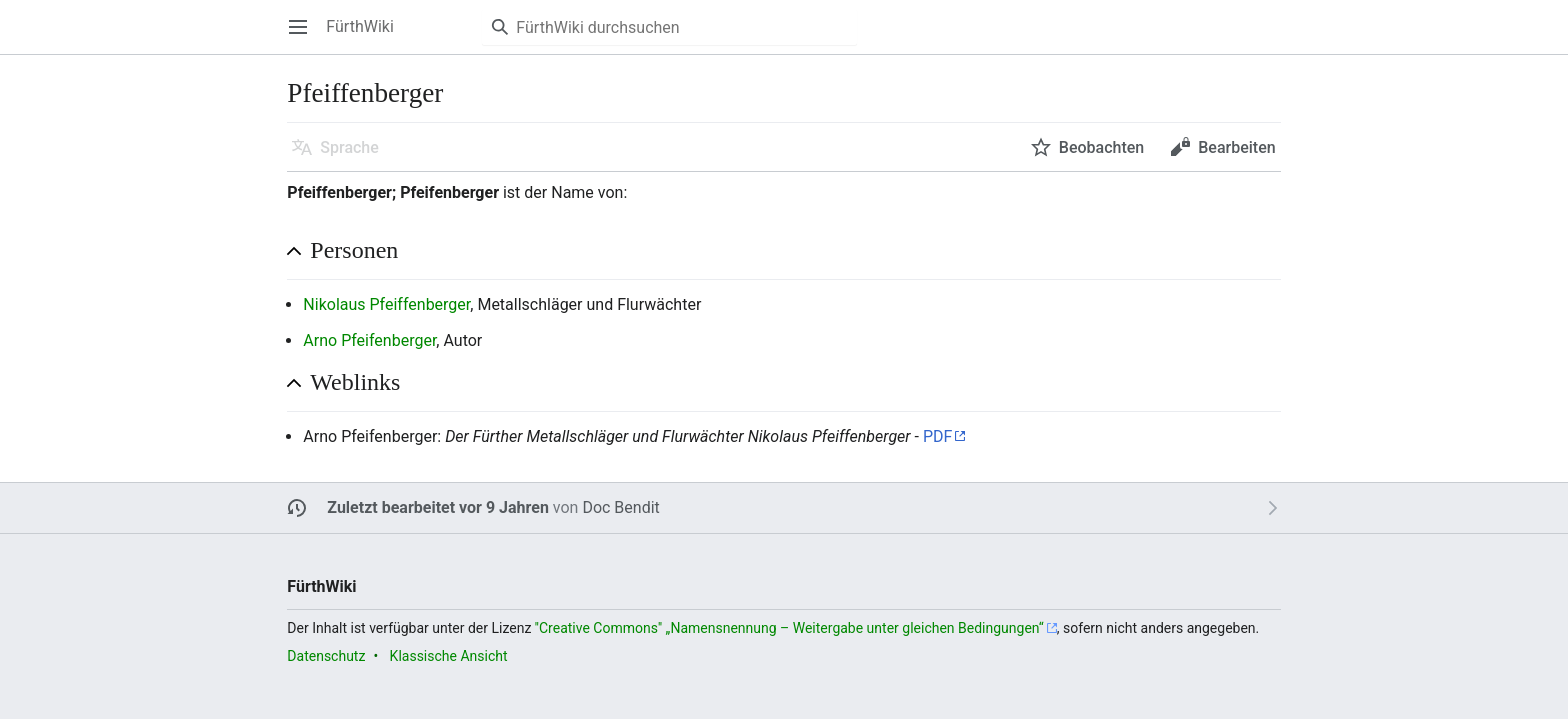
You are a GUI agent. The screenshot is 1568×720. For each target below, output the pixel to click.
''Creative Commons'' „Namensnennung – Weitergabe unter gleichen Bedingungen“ (789, 628)
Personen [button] (354, 250)
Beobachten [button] (1101, 147)
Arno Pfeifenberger (369, 340)
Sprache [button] (349, 147)
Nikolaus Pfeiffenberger (386, 304)
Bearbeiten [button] (1236, 147)
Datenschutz (326, 656)
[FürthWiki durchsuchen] (669, 27)
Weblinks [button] (355, 382)
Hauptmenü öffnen (304, 36)
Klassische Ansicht (449, 656)
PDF (937, 436)
